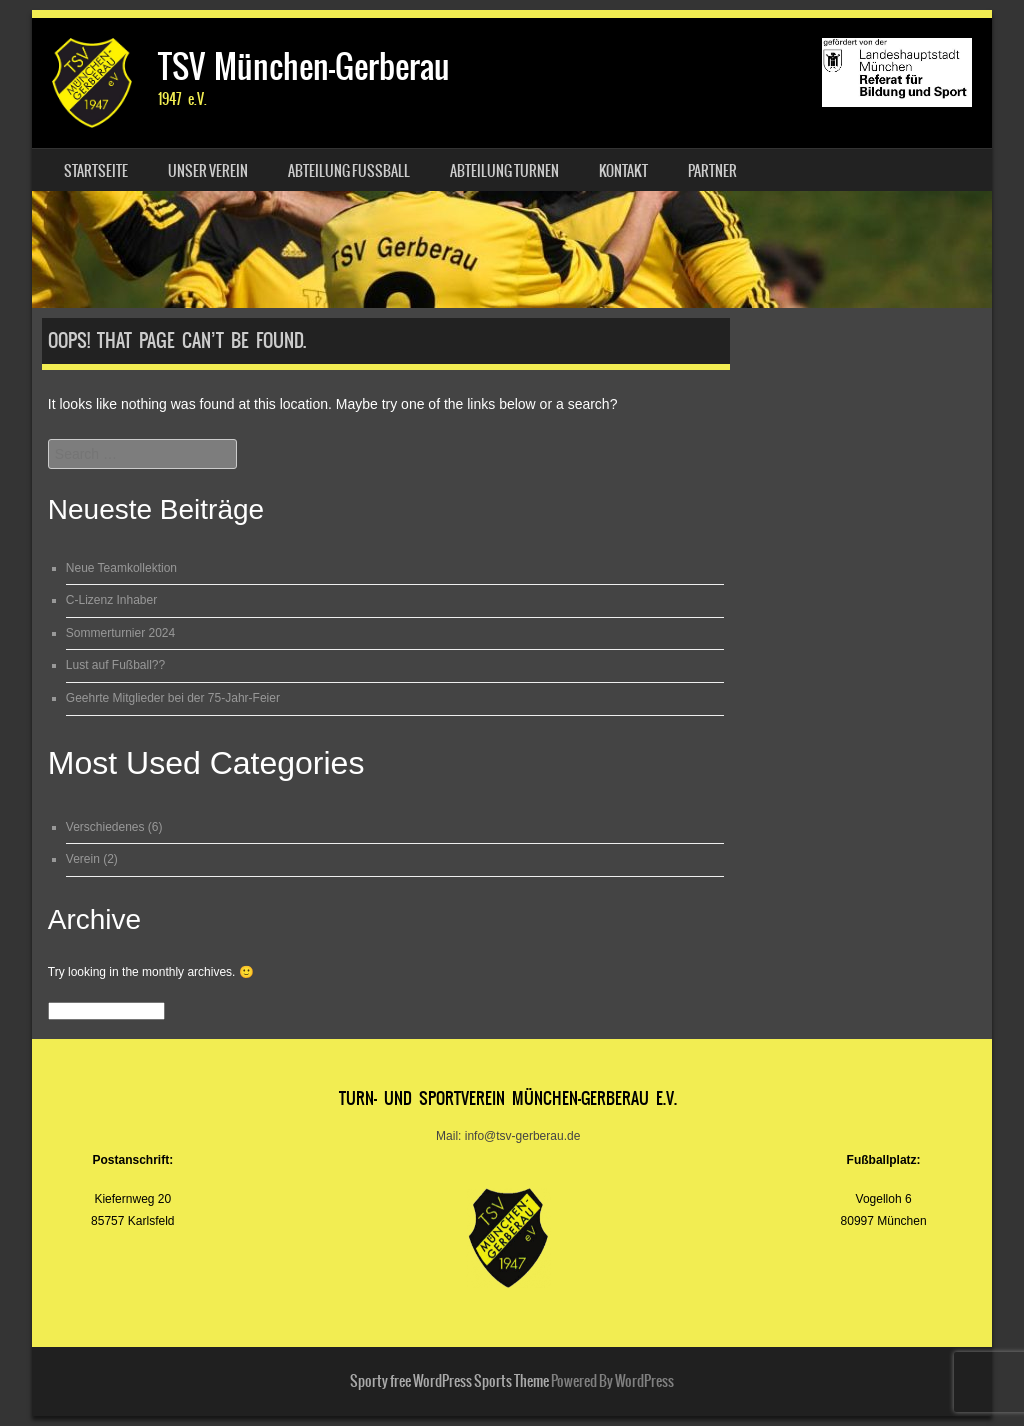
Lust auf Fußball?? (115, 665)
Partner (712, 171)
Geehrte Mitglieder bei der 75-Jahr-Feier (173, 698)
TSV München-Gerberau (304, 66)
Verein (83, 859)
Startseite (96, 171)
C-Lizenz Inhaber (111, 600)
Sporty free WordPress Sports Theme (449, 1381)
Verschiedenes (105, 827)
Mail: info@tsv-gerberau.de (508, 1136)
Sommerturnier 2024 (120, 633)
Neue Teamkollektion (121, 568)
